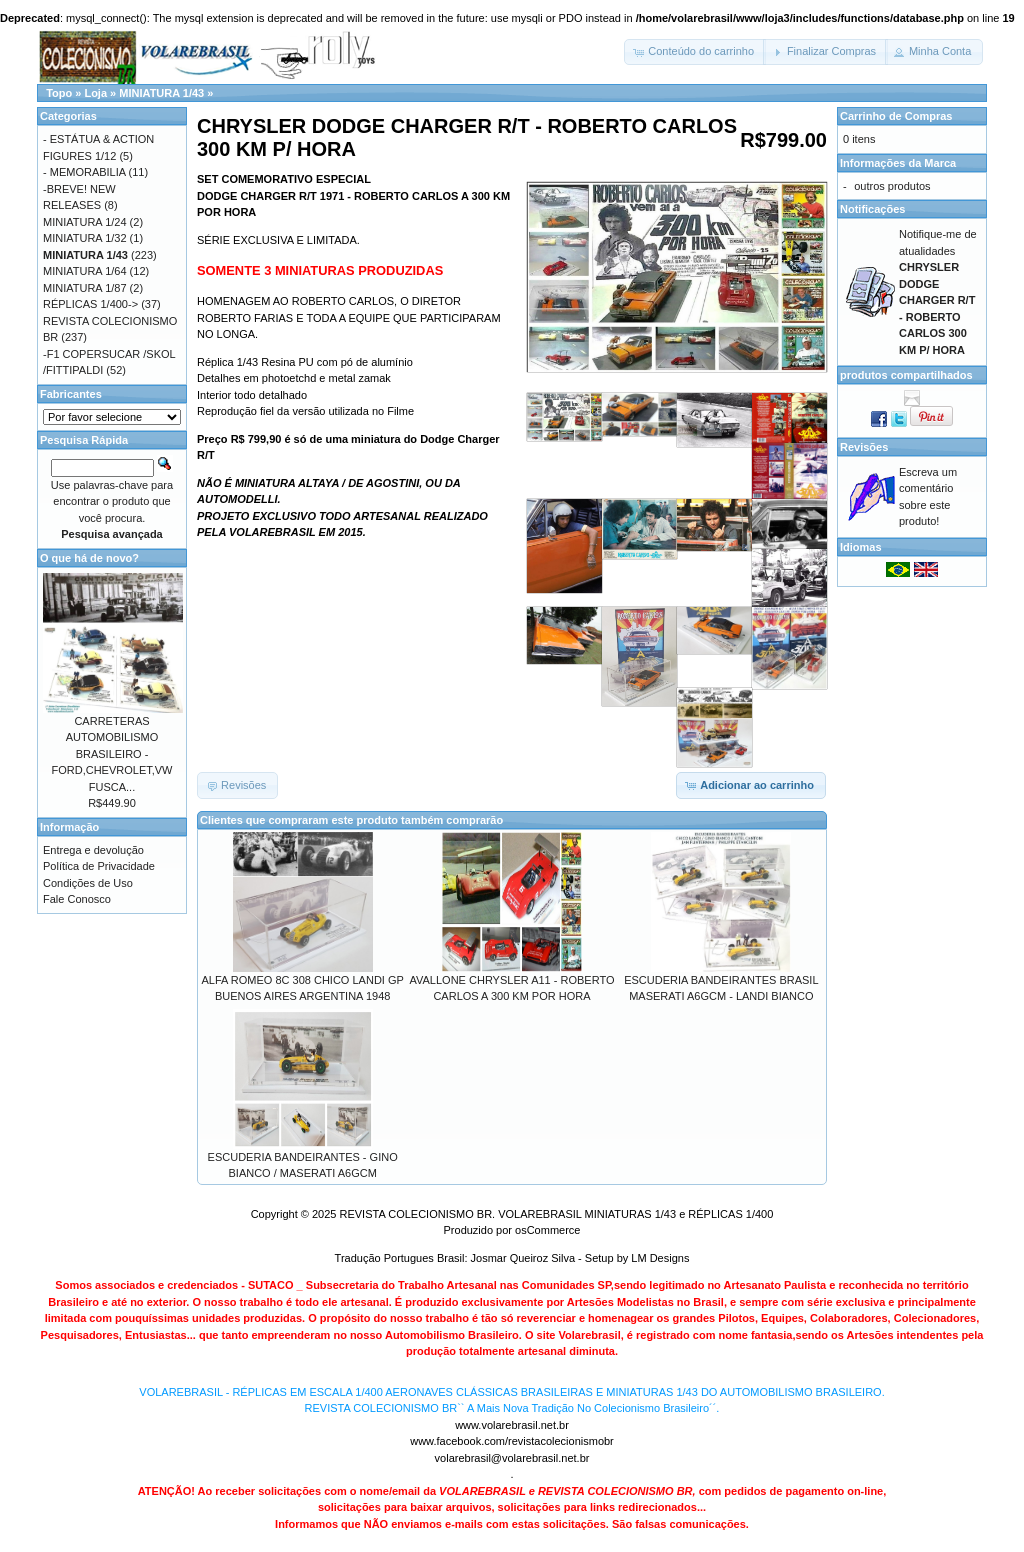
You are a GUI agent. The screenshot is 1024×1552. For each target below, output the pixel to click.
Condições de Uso (88, 883)
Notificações (872, 209)
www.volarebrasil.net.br (512, 1425)
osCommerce (547, 1230)
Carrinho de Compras (896, 116)
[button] (695, 52)
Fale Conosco (77, 899)
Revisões (864, 447)
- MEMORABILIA (84, 172)
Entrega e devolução (93, 850)
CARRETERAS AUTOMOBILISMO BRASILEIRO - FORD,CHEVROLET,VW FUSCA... (111, 754)
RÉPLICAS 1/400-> (90, 304)
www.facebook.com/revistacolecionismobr (512, 1441)
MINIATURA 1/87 (85, 288)
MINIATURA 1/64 (85, 271)
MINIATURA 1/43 (161, 93)
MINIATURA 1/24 (85, 222)
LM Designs (660, 1258)
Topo (59, 93)
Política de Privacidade (99, 866)
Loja (95, 93)
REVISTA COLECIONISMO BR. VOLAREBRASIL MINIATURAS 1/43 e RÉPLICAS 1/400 (556, 1214)
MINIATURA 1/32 (85, 238)
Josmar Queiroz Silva (523, 1258)
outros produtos (892, 186)
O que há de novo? (89, 558)
